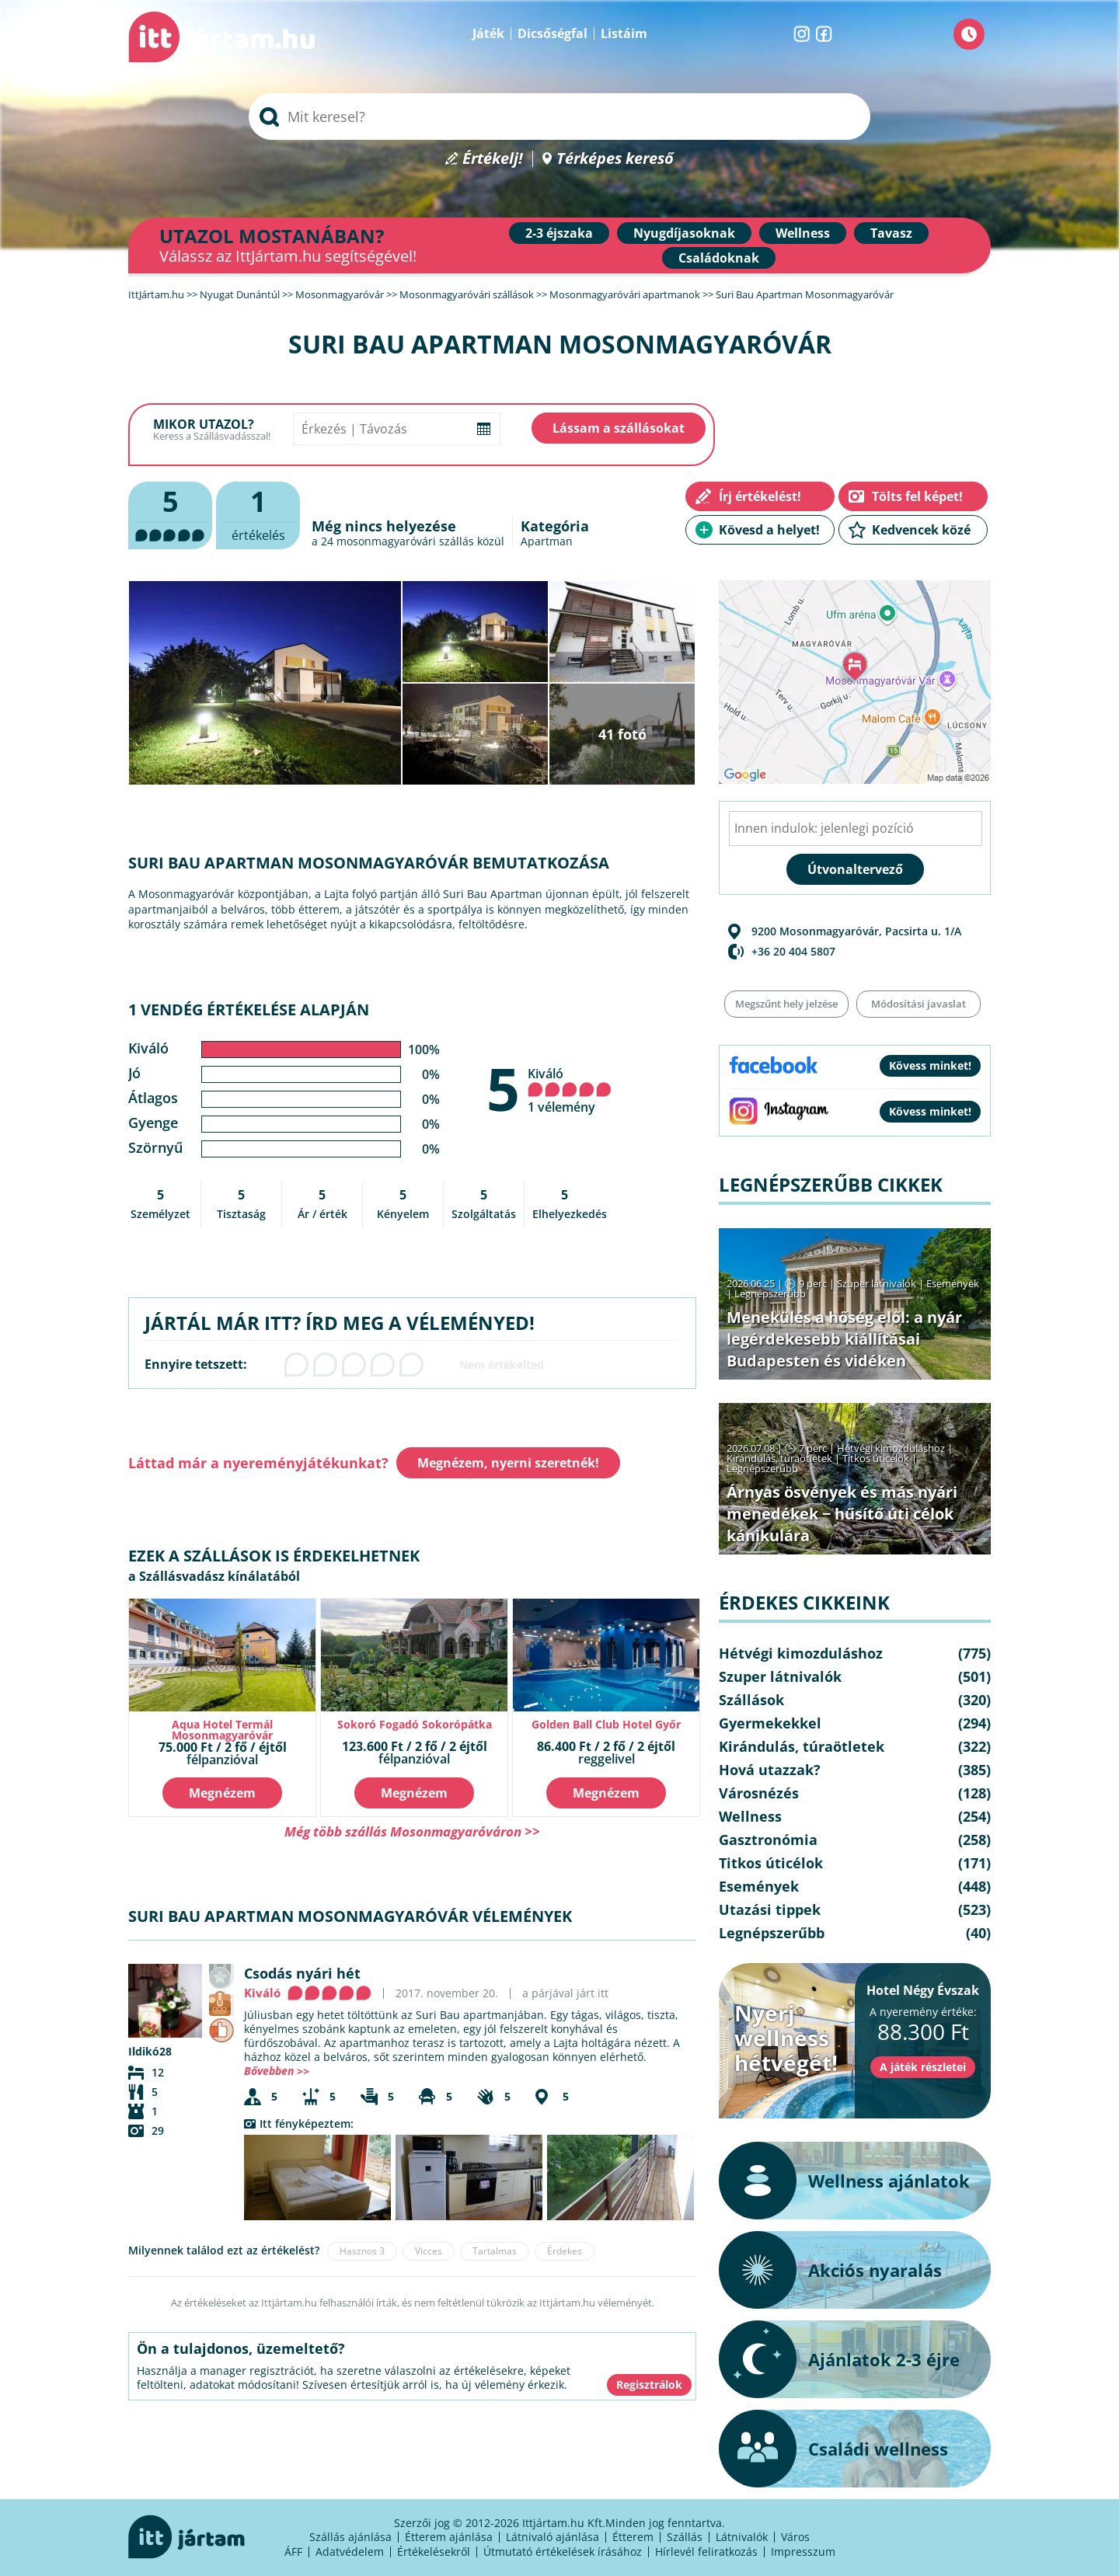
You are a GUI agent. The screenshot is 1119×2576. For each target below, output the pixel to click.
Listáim (624, 33)
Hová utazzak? (770, 1770)
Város (795, 2536)
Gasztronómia (768, 1840)
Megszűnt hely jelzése (786, 1004)
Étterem (633, 2536)
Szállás (684, 2536)
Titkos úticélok (875, 1458)
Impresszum (803, 2551)
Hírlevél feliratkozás (706, 2551)
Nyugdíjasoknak (684, 233)
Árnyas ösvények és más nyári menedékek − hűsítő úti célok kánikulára (842, 1513)
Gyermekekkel (770, 1723)
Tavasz (891, 233)
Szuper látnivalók (876, 1283)
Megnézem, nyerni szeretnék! (508, 1462)
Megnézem (222, 1792)
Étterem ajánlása (449, 2536)
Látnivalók (742, 2536)
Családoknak (718, 257)
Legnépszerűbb (770, 1293)
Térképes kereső (615, 159)
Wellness (803, 233)
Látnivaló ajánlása (552, 2536)
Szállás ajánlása (350, 2536)
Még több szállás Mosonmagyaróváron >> (412, 1831)
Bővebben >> (276, 2070)
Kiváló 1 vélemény (570, 1090)
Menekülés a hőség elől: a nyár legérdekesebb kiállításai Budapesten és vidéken (844, 1339)
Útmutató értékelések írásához (562, 2551)
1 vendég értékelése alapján (248, 1009)
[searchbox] (559, 116)
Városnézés (759, 1793)
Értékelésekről (433, 2551)
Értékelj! (492, 159)
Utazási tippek (770, 1909)
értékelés (258, 513)
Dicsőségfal (552, 33)
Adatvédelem (349, 2551)
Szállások (751, 1700)
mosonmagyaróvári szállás (405, 541)
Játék (488, 33)
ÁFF (293, 2551)
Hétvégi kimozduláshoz (891, 1448)
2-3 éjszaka (559, 233)
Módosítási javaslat (918, 1004)
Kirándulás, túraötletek (779, 1458)
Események (952, 1283)
